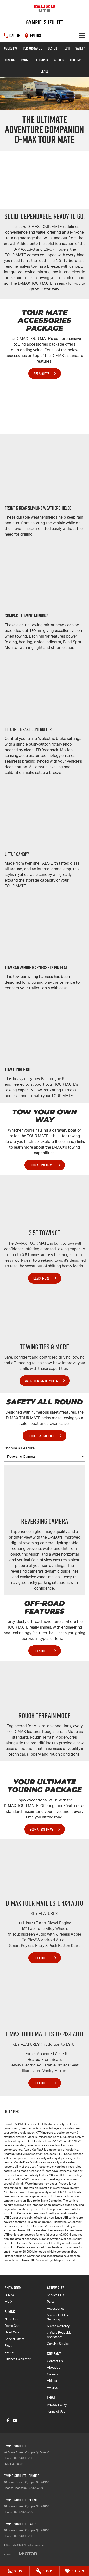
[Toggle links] (20, 2553)
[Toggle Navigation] (82, 35)
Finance (10, 2352)
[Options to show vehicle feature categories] (44, 1457)
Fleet (8, 2345)
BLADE (45, 71)
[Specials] (74, 2571)
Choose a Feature (44, 1454)
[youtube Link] (15, 2420)
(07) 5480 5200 (23, 2458)
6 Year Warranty (58, 2326)
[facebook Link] (8, 2420)
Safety (80, 48)
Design (52, 48)
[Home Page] (44, 8)
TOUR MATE (77, 59)
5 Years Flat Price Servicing (59, 2317)
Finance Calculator (18, 2359)
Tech (66, 48)
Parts (51, 2301)
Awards (52, 2387)
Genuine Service (58, 2343)
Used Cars (12, 2332)
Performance (32, 48)
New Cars (11, 2319)
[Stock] (14, 2571)
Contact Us (55, 2361)
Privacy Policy (57, 2405)
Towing (10, 59)
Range (25, 59)
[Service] (44, 2571)
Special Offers (14, 2339)
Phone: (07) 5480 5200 (28, 2488)
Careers (52, 2374)
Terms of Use (56, 2411)
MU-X (8, 2301)
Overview (10, 48)
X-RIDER (59, 59)
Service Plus (55, 2295)
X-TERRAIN (41, 59)
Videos (52, 2381)
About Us (53, 2367)
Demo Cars (12, 2325)
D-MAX (10, 2295)
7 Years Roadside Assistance (59, 2335)
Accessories (56, 2308)
